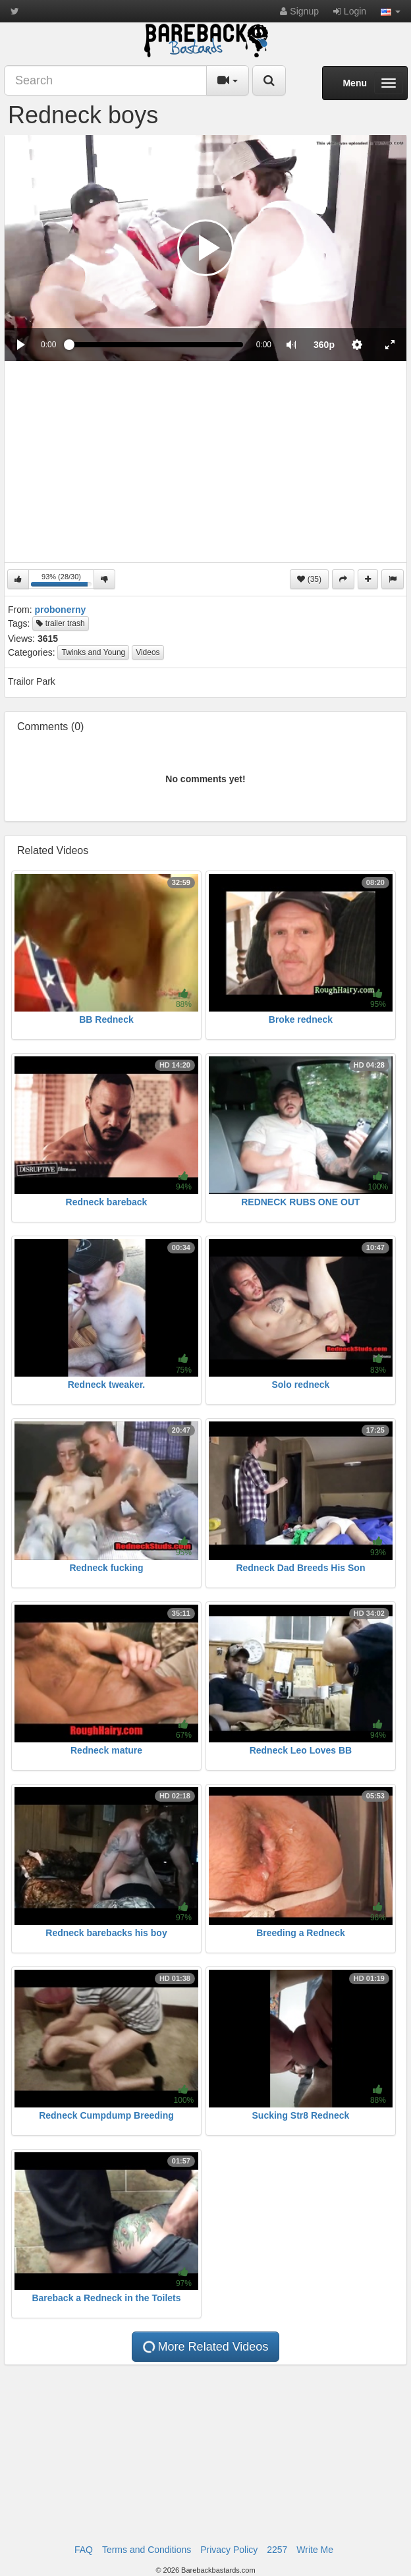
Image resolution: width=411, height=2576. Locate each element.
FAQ (83, 2549)
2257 (277, 2549)
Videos (147, 652)
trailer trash (60, 623)
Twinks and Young (93, 652)
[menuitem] (324, 344)
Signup (299, 11)
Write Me (314, 2549)
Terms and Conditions (146, 2549)
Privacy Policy (229, 2549)
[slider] (155, 344)
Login (349, 11)
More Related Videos (205, 2347)
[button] (390, 11)
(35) (309, 579)
